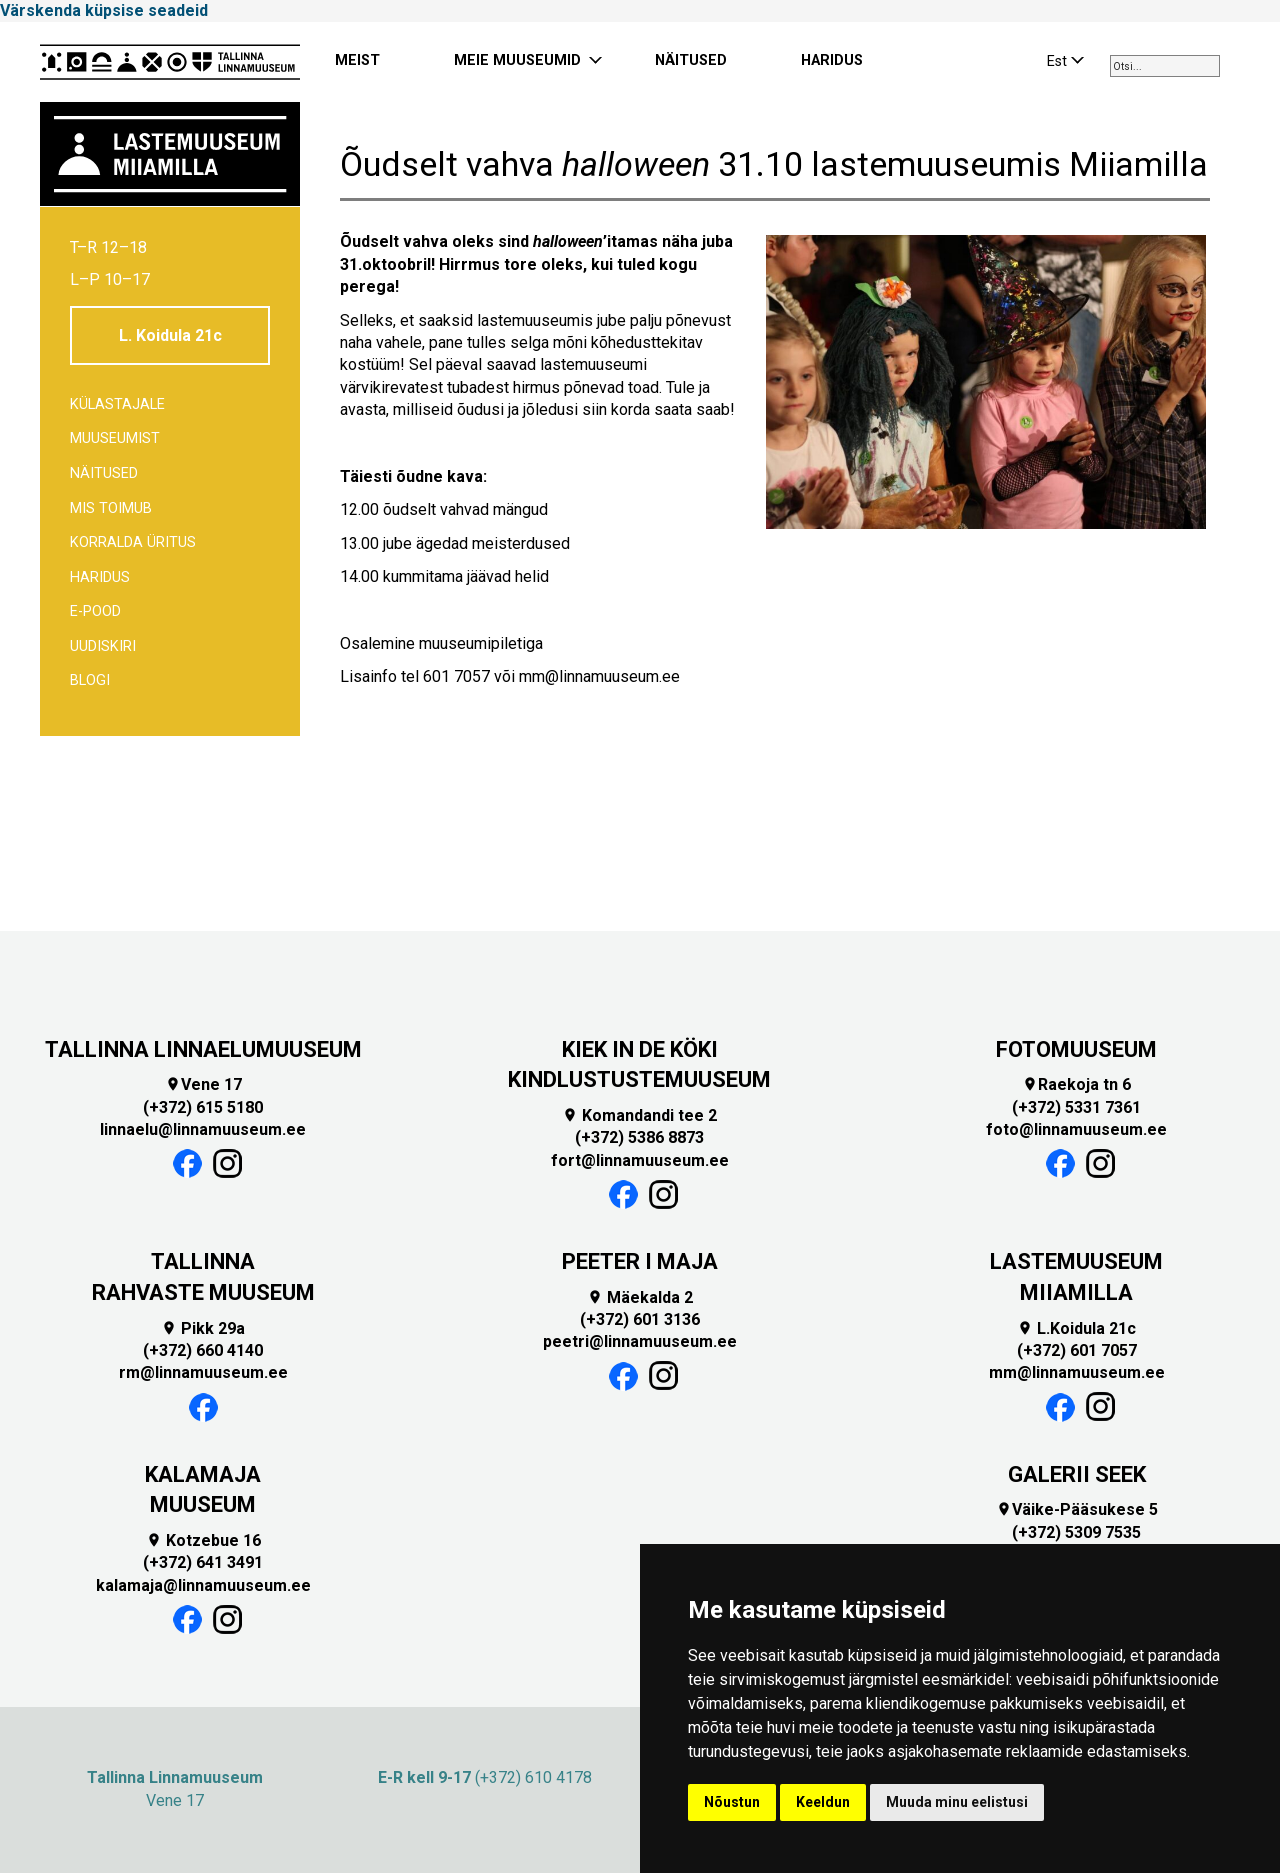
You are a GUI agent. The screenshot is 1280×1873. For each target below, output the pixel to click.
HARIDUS (832, 60)
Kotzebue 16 (203, 1540)
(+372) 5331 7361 (1076, 1107)
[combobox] (1165, 66)
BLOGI (90, 680)
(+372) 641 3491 (203, 1562)
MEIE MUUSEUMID (517, 60)
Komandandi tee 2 (639, 1115)
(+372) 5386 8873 (639, 1137)
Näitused (104, 473)
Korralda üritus (133, 542)
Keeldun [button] (823, 1802)
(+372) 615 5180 (203, 1107)
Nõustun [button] (732, 1802)
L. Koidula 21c (170, 335)
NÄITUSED (691, 60)
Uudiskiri (103, 646)
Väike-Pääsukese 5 (1077, 1509)
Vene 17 (203, 1084)
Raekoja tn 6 (1076, 1084)
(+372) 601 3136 (640, 1319)
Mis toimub (111, 508)
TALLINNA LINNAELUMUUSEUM (203, 1049)
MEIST (357, 60)
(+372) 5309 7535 (1076, 1532)
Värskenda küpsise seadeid (104, 10)
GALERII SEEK (1077, 1474)
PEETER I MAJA (640, 1261)
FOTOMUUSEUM (1076, 1049)
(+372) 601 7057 (1077, 1350)
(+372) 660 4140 (203, 1350)
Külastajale (117, 404)
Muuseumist (115, 438)
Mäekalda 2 (640, 1297)
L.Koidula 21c (1076, 1328)
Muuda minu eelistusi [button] (957, 1802)
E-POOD (95, 611)
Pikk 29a (203, 1328)
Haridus (100, 577)
